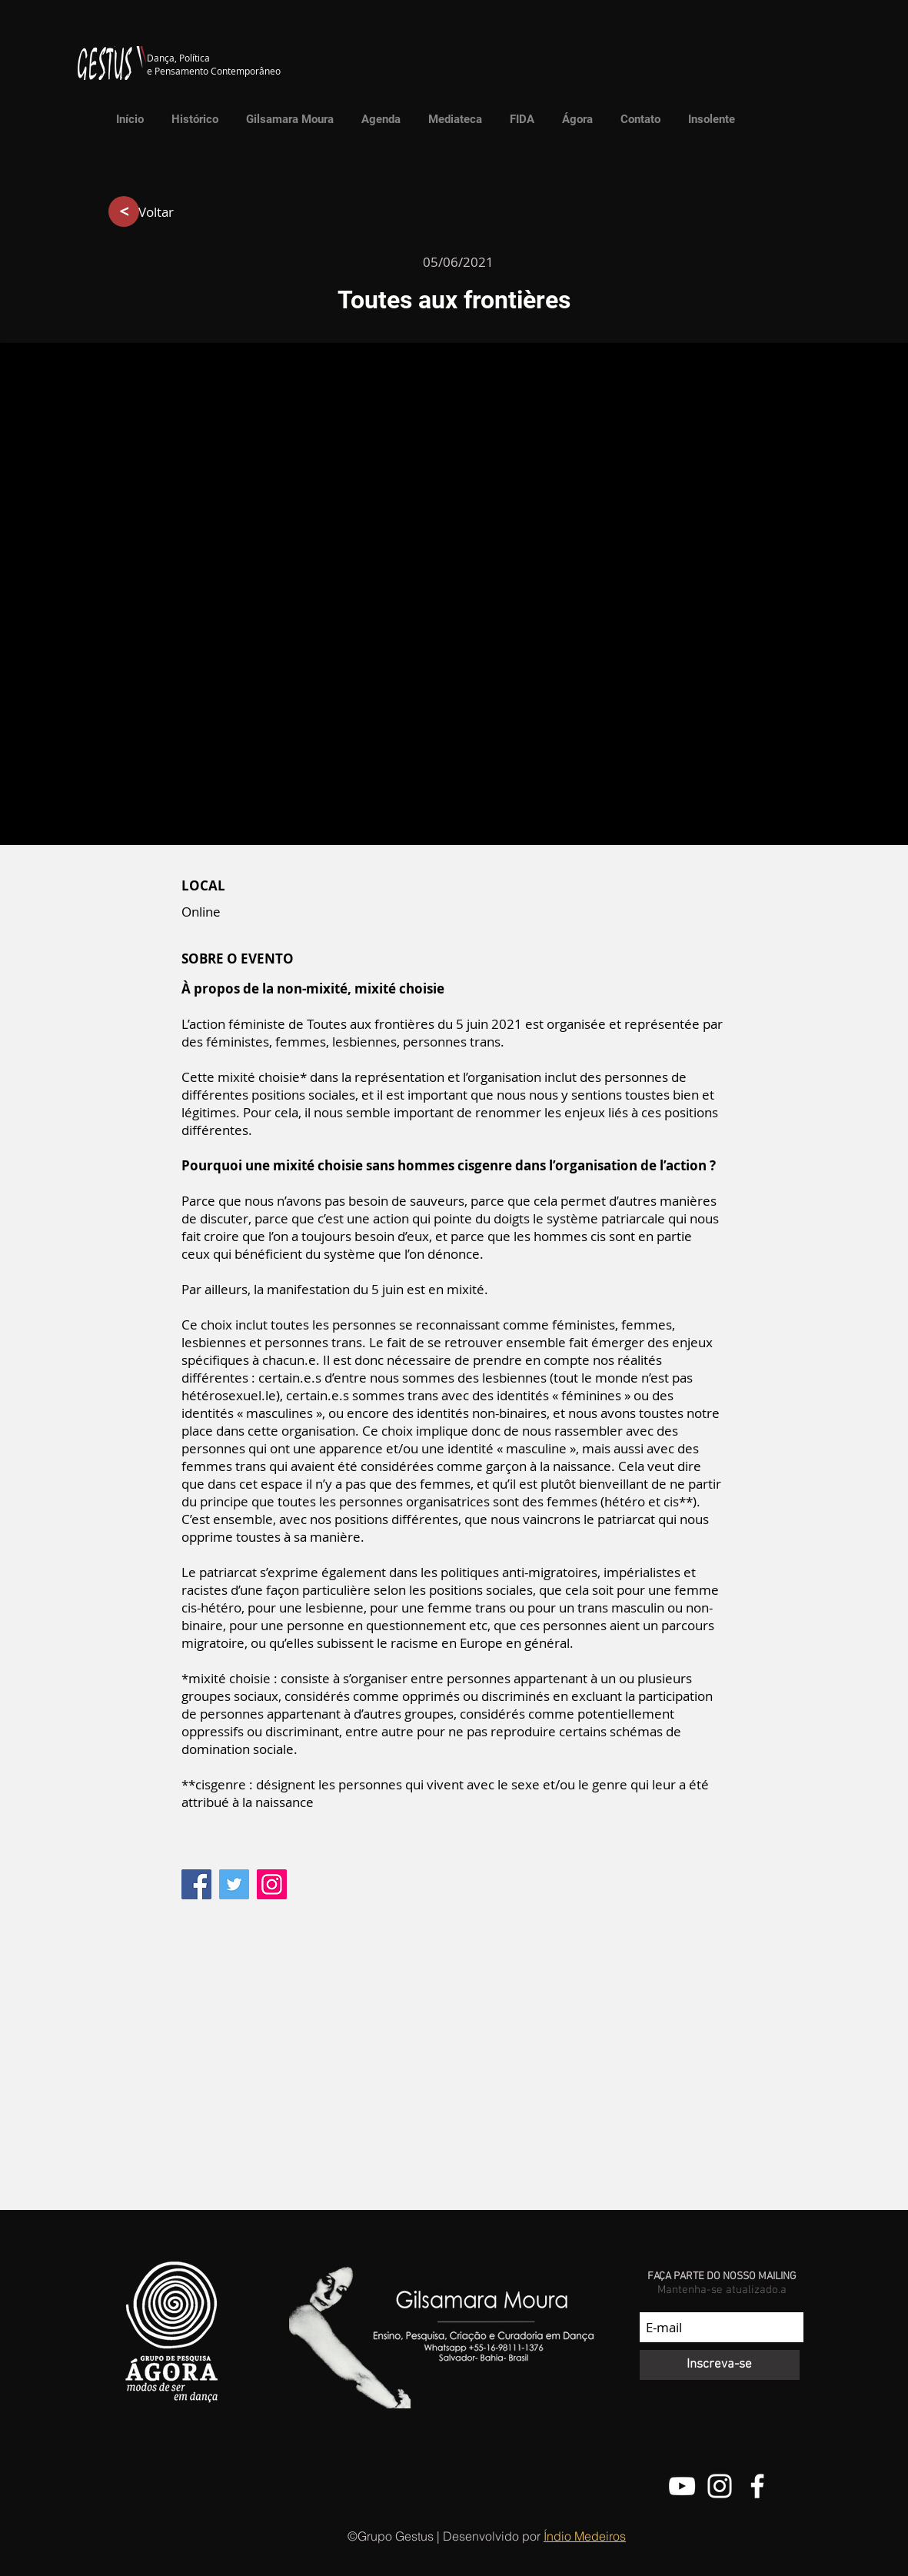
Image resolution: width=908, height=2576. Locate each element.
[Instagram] (272, 1884)
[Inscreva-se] (720, 2365)
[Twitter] (234, 1884)
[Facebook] (196, 1884)
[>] (123, 211)
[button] (451, 119)
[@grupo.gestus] (719, 2486)
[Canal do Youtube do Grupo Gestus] (682, 2486)
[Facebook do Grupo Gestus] (757, 2486)
